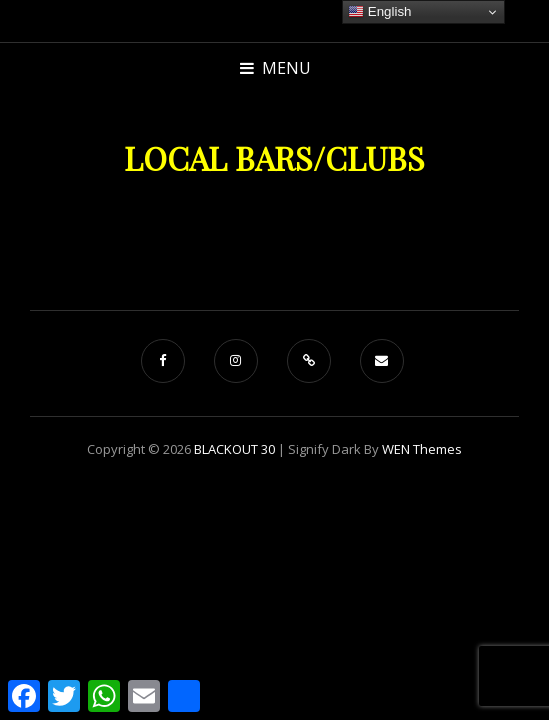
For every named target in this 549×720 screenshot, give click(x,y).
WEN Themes (422, 449)
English (379, 12)
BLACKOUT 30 (234, 449)
